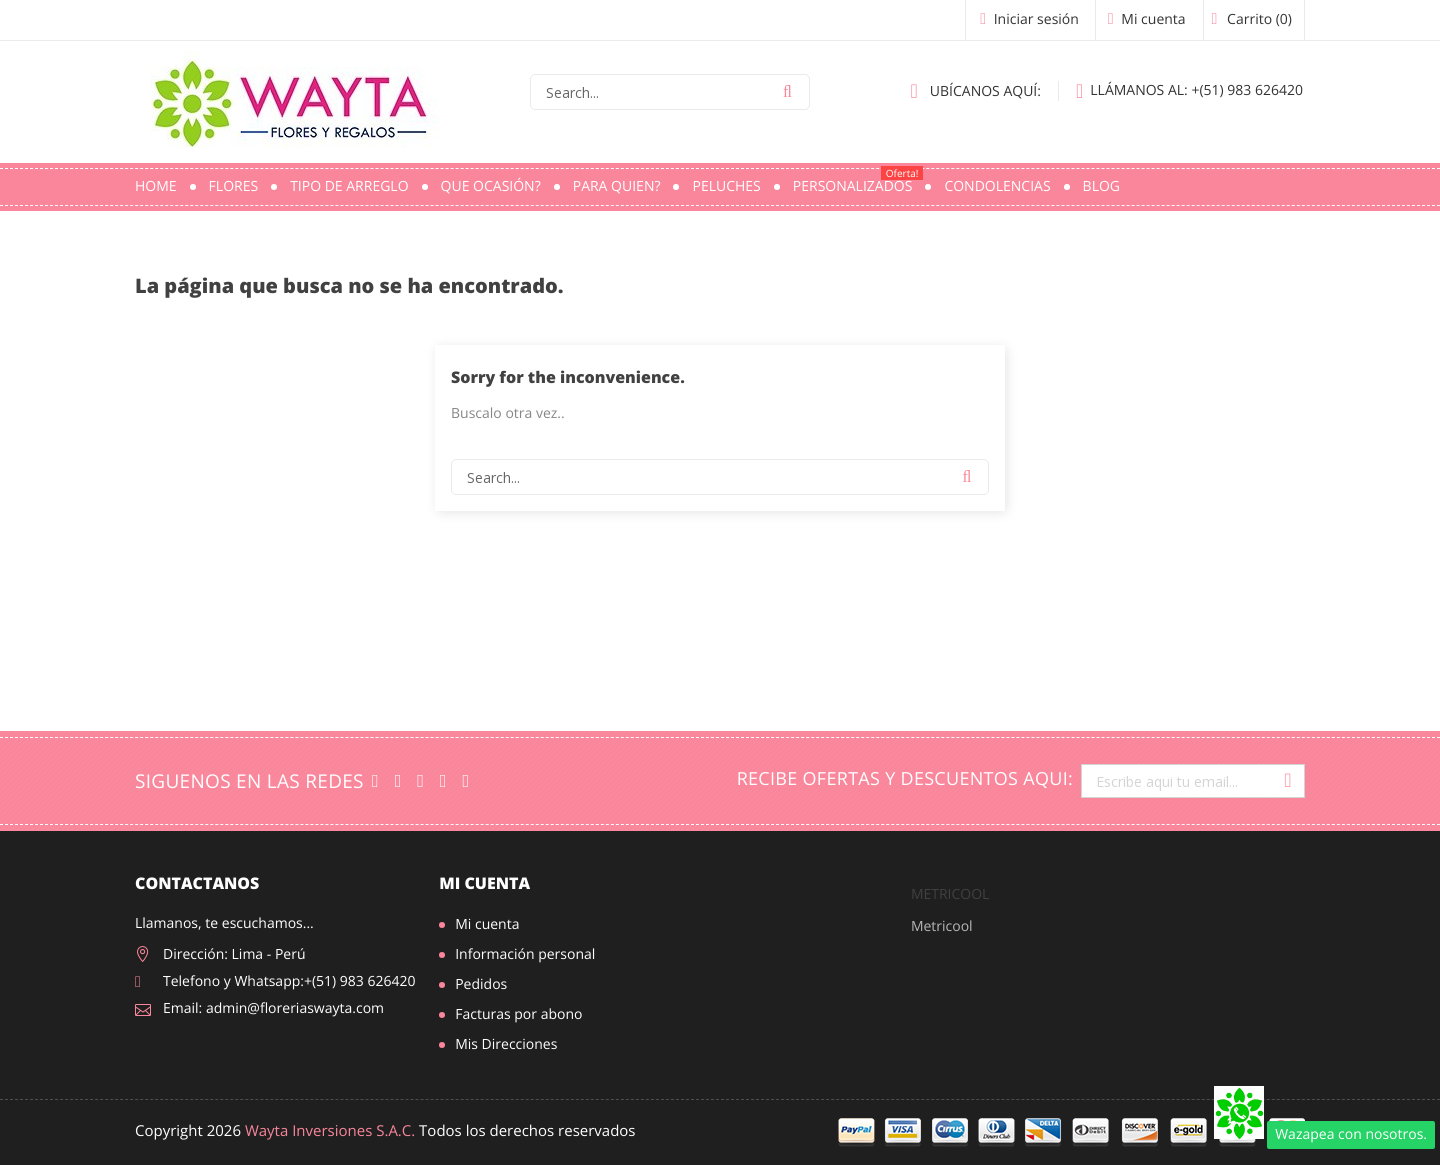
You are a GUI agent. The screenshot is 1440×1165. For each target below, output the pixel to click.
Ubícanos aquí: (976, 91)
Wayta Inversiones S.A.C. (330, 1131)
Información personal (525, 954)
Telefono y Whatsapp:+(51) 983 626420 (289, 981)
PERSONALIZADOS (858, 181)
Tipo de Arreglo (349, 186)
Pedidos (481, 984)
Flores (234, 186)
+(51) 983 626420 (1189, 91)
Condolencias (997, 186)
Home (156, 186)
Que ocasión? (491, 186)
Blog (1101, 186)
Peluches (726, 186)
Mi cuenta (484, 883)
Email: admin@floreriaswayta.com (273, 1008)
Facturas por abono (518, 1014)
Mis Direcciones (506, 1044)
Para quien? (617, 186)
